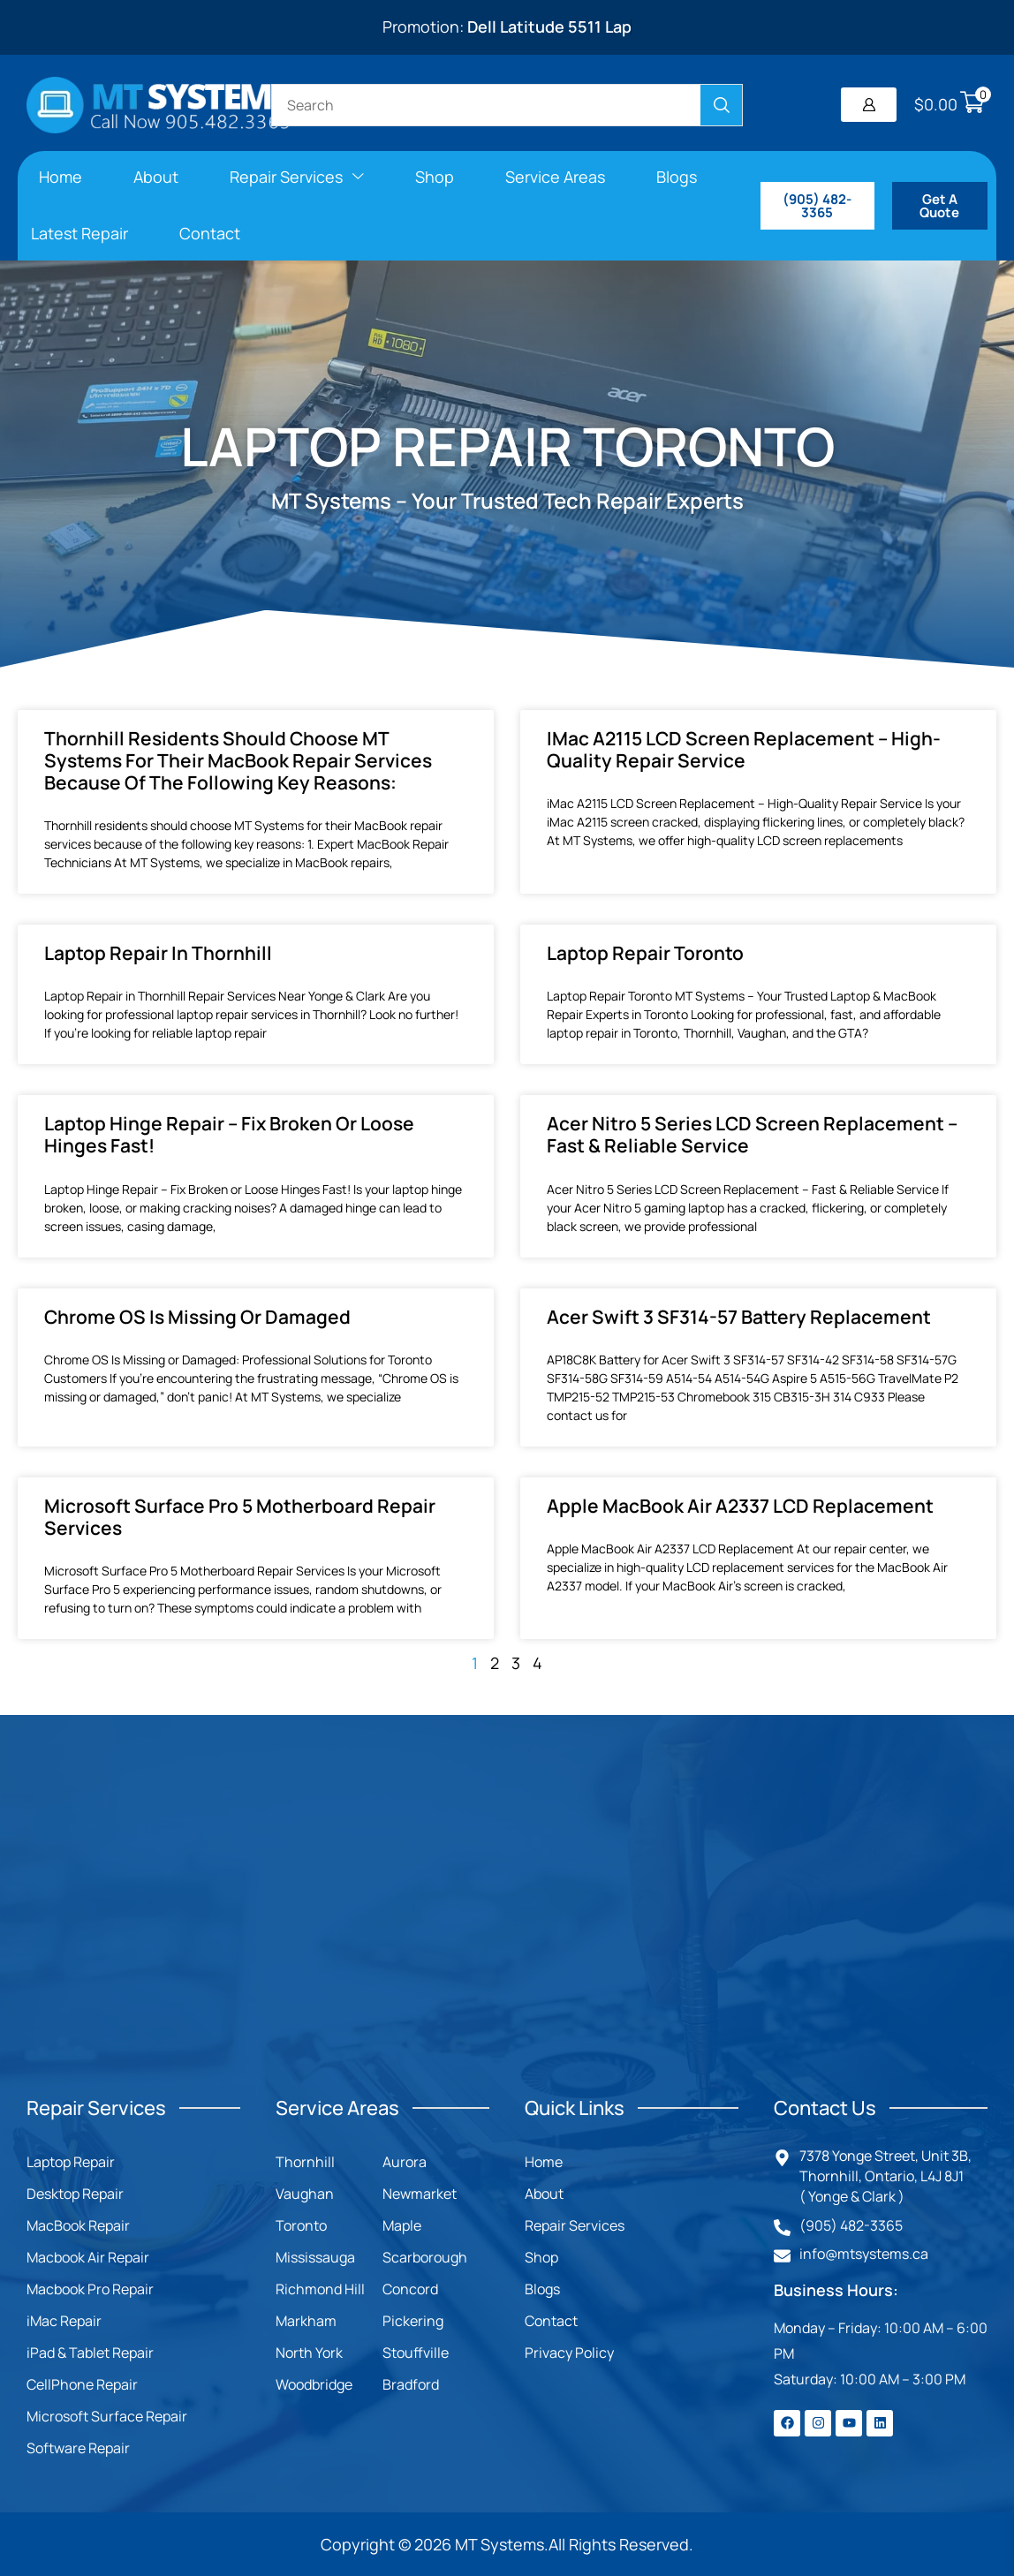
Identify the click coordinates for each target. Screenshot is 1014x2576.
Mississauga (315, 2257)
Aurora (404, 2162)
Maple (401, 2225)
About (544, 2193)
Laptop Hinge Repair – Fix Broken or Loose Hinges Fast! (229, 1134)
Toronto (301, 2225)
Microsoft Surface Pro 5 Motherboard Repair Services (239, 1516)
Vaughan (305, 2193)
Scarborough (424, 2257)
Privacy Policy (569, 2352)
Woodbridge (314, 2384)
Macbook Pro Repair (90, 2289)
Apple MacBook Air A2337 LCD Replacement (740, 1505)
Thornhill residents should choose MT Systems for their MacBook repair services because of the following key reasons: (238, 760)
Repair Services (574, 2225)
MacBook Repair (78, 2225)
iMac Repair (64, 2320)
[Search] (721, 105)
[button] (869, 104)
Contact (551, 2320)
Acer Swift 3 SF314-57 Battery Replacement (739, 1316)
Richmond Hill (320, 2289)
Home (544, 2162)
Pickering (412, 2320)
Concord (410, 2289)
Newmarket (419, 2193)
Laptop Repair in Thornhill (158, 953)
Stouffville (415, 2352)
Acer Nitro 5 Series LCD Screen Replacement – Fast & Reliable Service (752, 1134)
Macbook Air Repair (87, 2257)
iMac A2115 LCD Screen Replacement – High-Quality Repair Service (744, 749)
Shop (541, 2257)
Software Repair (78, 2448)
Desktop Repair (75, 2193)
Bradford (410, 2384)
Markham (306, 2320)
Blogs (542, 2289)
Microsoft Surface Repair (106, 2416)
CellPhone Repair (82, 2384)
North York (309, 2352)
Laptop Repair (70, 2162)
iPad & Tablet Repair (90, 2352)
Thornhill (305, 2162)
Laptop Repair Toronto (645, 953)
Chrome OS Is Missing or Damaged (197, 1316)
